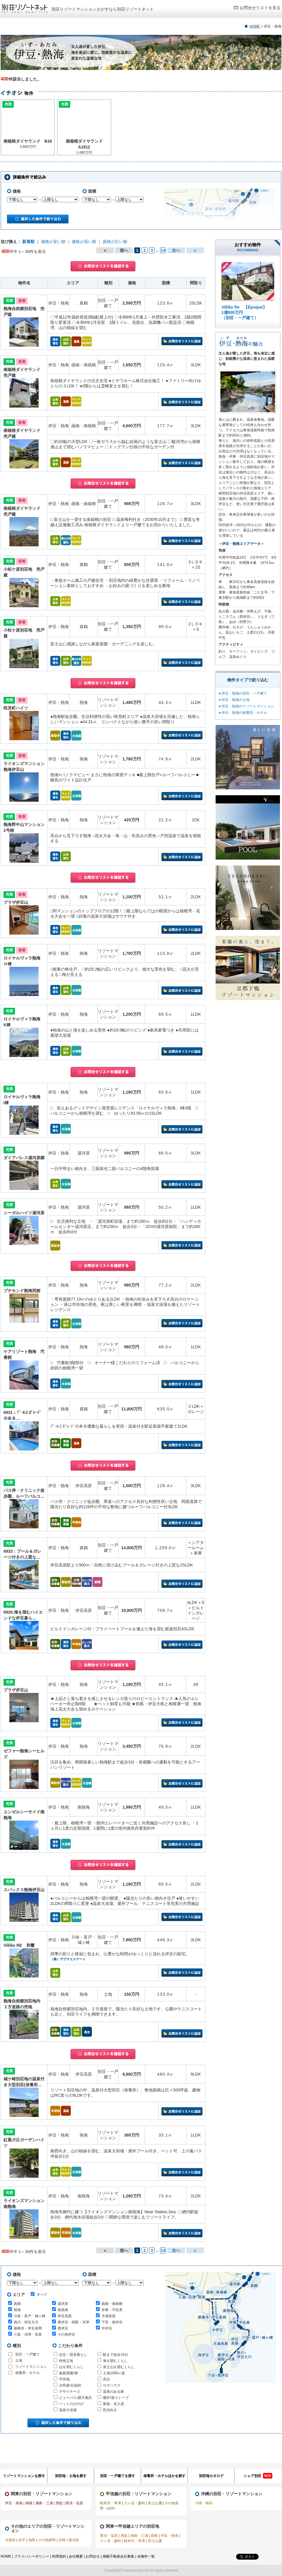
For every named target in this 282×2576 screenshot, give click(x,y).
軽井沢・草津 (110, 2503)
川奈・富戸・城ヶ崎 (29, 2316)
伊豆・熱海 (14, 2503)
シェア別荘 (258, 2475)
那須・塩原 (74, 2503)
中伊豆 (107, 2328)
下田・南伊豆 (112, 2322)
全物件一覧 (146, 2556)
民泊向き (110, 2410)
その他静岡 (47, 2540)
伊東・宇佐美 (112, 2310)
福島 (31, 2540)
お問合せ (93, 2556)
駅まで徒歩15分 (115, 2355)
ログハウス (112, 2385)
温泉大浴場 (68, 2410)
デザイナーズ (69, 2391)
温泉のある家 (113, 2391)
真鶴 (17, 2304)
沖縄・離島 (204, 2503)
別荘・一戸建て (27, 2354)
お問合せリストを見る (260, 7)
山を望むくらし (71, 2367)
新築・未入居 (113, 2404)
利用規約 (59, 2556)
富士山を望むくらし (119, 2367)
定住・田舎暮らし (73, 2355)
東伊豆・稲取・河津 (73, 2322)
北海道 (10, 2540)
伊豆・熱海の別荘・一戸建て (244, 693)
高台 (106, 2379)
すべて (39, 2294)
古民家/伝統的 (70, 2385)
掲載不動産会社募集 (118, 2556)
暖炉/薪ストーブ (115, 2398)
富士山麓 (155, 2503)
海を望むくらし (115, 2361)
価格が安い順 (53, 241)
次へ (176, 250)
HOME (254, 26)
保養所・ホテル (27, 2373)
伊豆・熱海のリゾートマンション (247, 706)
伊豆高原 (65, 2316)
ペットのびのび (71, 2404)
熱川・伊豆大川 (26, 2322)
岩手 (21, 2540)
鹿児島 (73, 2540)
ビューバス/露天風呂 (75, 2398)
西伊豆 (63, 2328)
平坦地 (64, 2379)
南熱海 (63, 2310)
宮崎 (62, 2540)
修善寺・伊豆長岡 (28, 2328)
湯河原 (63, 2304)
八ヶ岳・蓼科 (134, 2503)
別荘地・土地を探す (71, 2476)
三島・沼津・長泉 (28, 2334)
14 (163, 250)
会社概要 (76, 2556)
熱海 (17, 2310)
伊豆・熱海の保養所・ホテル (244, 713)
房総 (59, 2503)
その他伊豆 (66, 2334)
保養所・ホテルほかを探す (164, 2476)
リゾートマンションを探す (24, 2476)
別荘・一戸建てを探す (117, 2476)
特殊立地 (66, 2361)
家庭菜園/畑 (68, 2373)
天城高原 (109, 2316)
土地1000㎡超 (114, 2373)
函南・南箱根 (112, 2304)
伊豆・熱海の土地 (235, 700)
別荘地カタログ (211, 2476)
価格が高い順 (84, 241)
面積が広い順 (115, 241)
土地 (18, 2360)
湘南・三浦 (44, 2503)
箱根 (28, 2503)
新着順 (28, 241)
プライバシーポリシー (31, 2556)
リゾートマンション (31, 2367)
